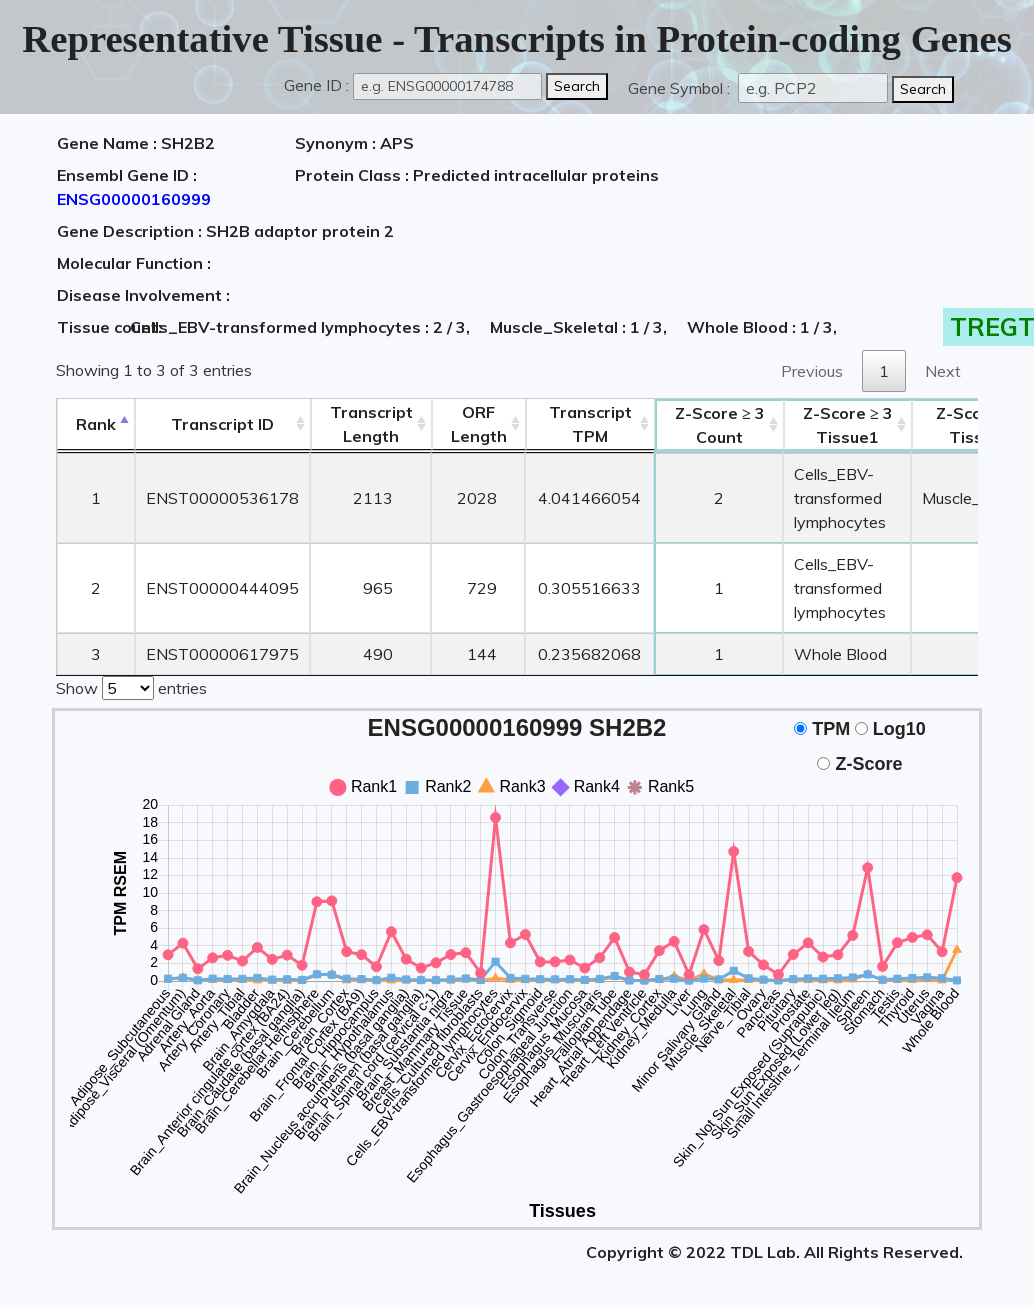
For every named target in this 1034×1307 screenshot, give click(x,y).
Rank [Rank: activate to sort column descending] (96, 424)
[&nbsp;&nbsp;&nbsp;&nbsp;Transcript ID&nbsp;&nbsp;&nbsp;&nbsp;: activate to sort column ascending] (222, 424)
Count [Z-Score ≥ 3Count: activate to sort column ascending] (720, 425)
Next (943, 371)
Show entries (131, 686)
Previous (812, 371)
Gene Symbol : (681, 88)
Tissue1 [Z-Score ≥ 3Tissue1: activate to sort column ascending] (848, 425)
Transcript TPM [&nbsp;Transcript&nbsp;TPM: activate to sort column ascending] (590, 424)
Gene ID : (316, 85)
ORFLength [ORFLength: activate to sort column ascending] (479, 424)
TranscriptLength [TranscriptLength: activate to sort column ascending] (371, 424)
